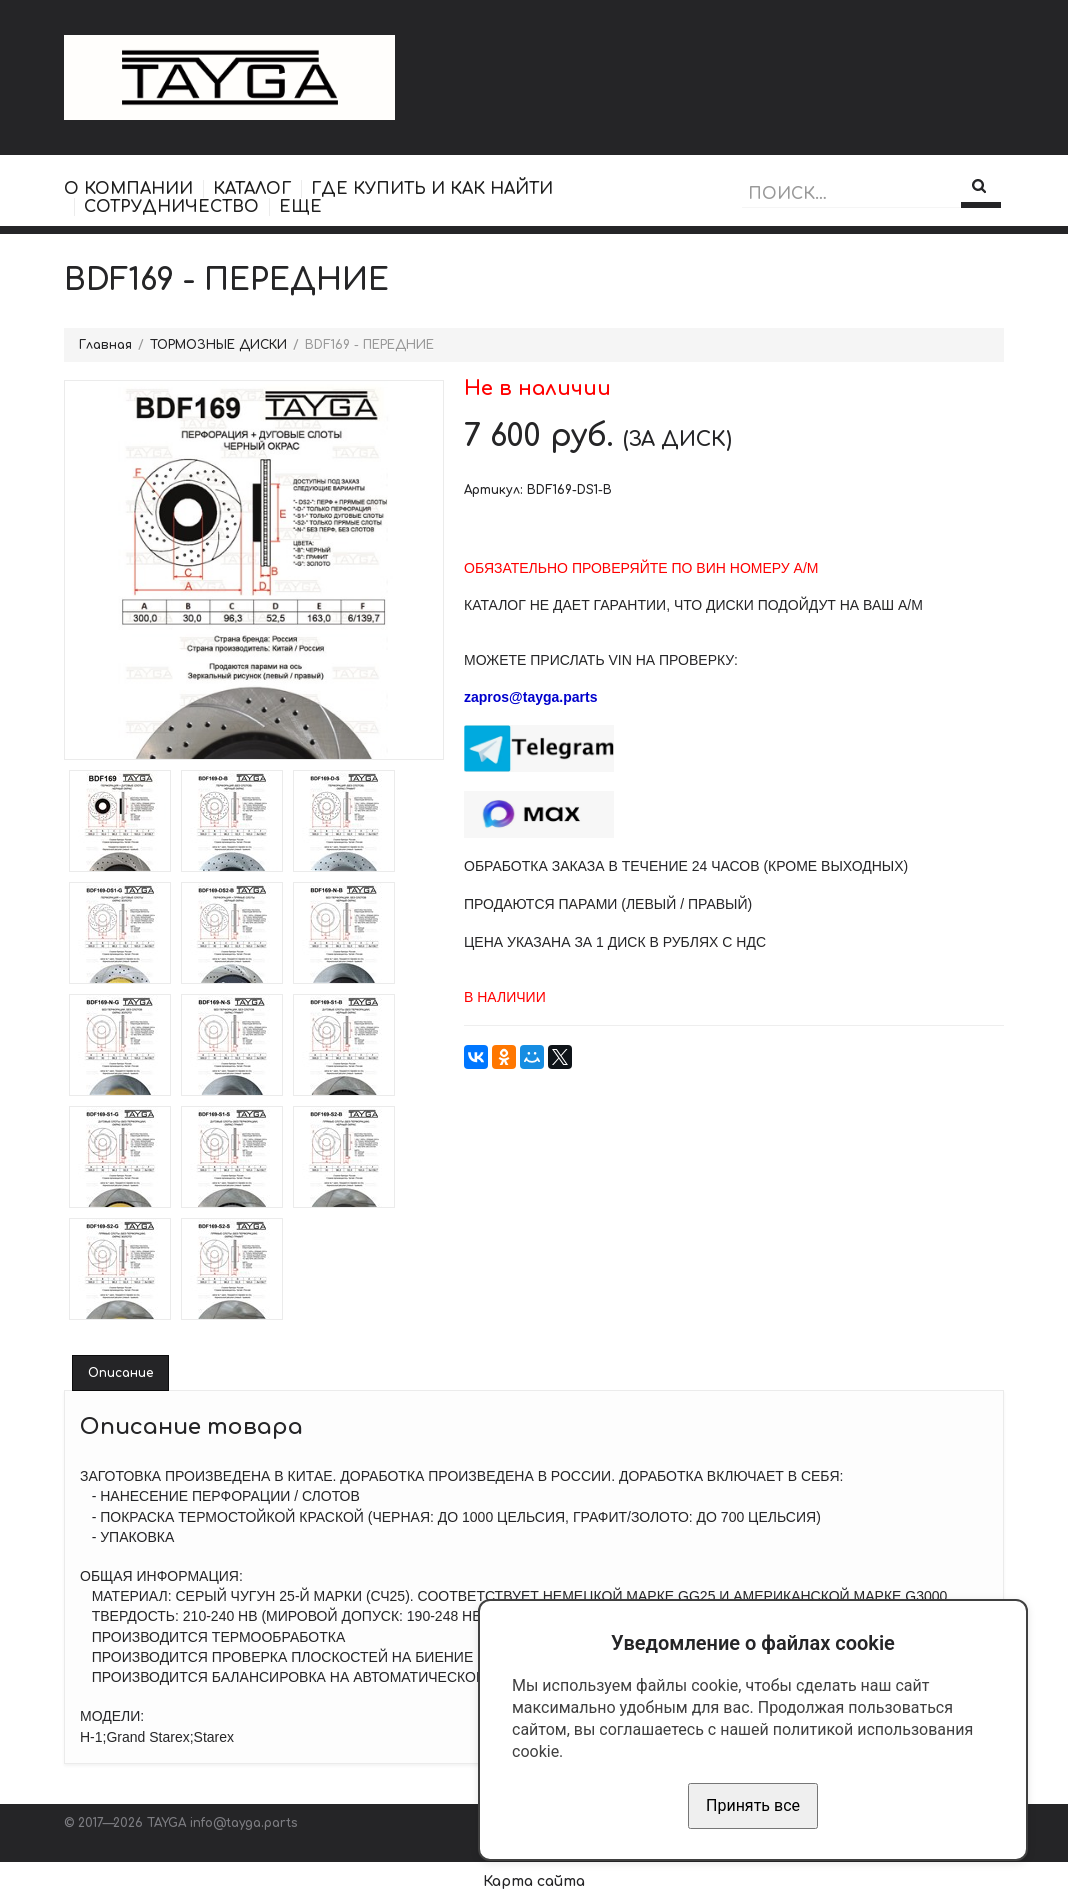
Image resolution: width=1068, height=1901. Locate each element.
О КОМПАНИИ (128, 189)
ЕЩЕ (300, 207)
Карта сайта (534, 1881)
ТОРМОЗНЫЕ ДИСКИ (218, 345)
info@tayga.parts (244, 1823)
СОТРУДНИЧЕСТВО (171, 207)
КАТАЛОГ (252, 189)
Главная (105, 345)
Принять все (753, 1805)
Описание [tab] (120, 1373)
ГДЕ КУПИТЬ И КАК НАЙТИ (432, 189)
